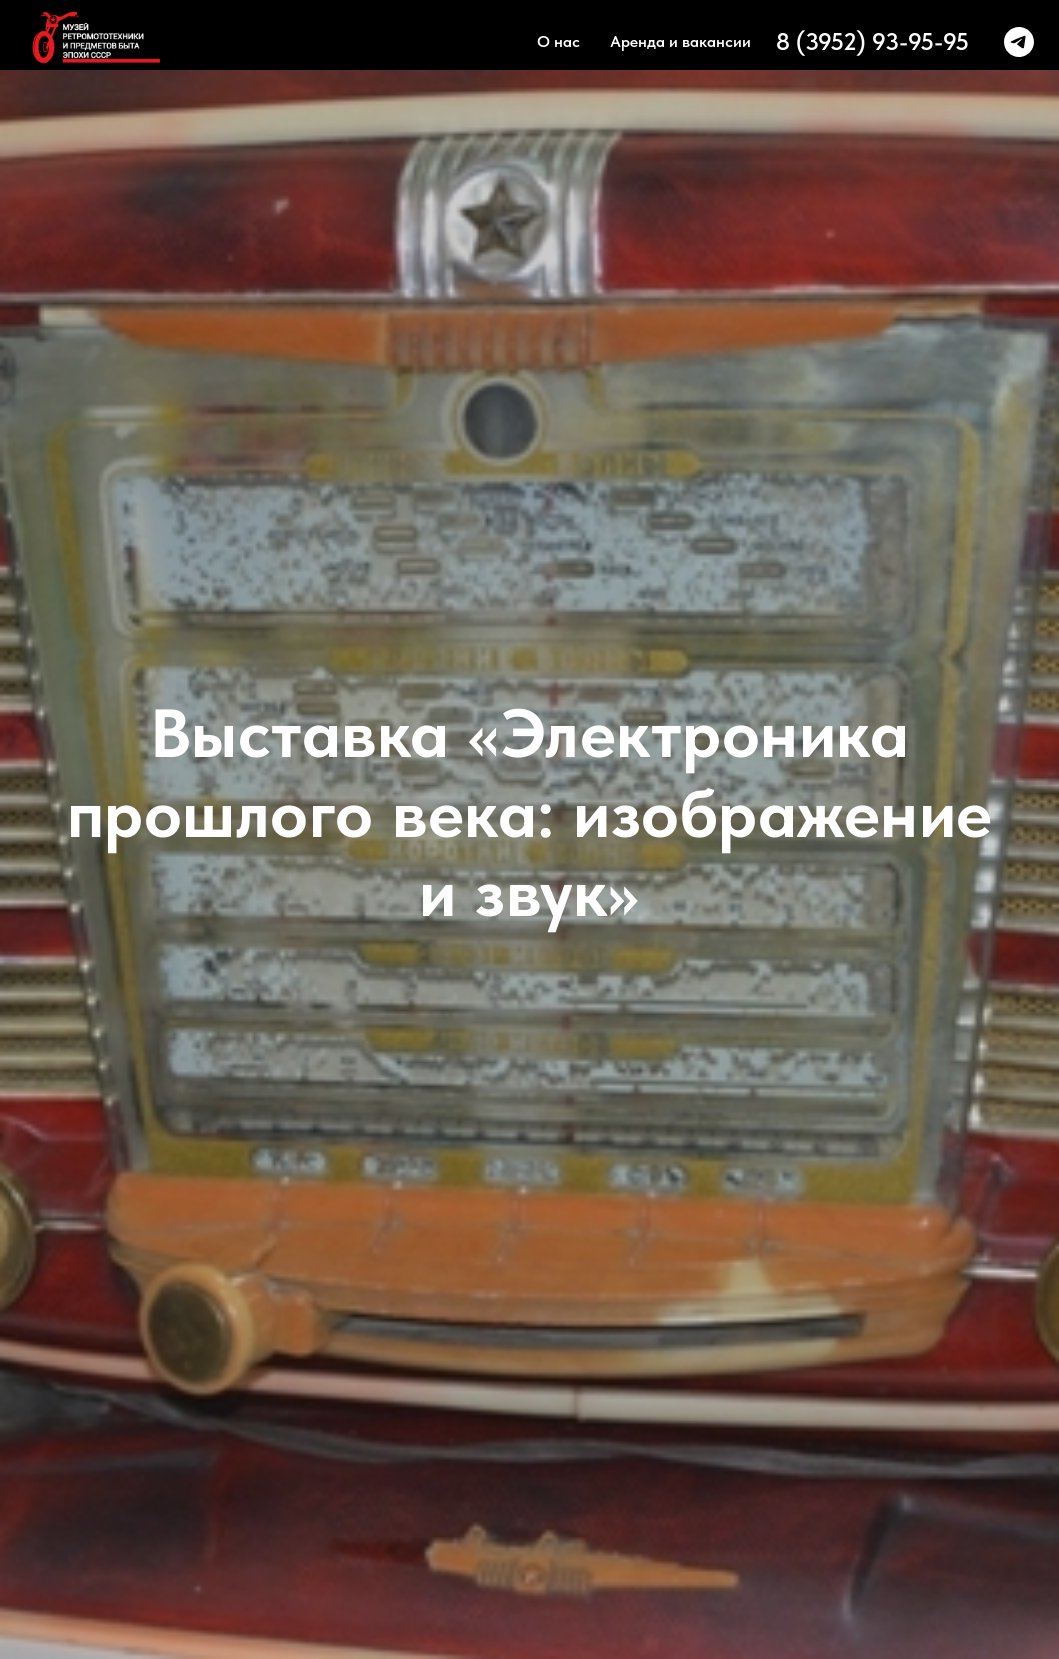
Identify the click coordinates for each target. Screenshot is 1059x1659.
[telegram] (1019, 42)
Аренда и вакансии (680, 41)
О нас (558, 41)
